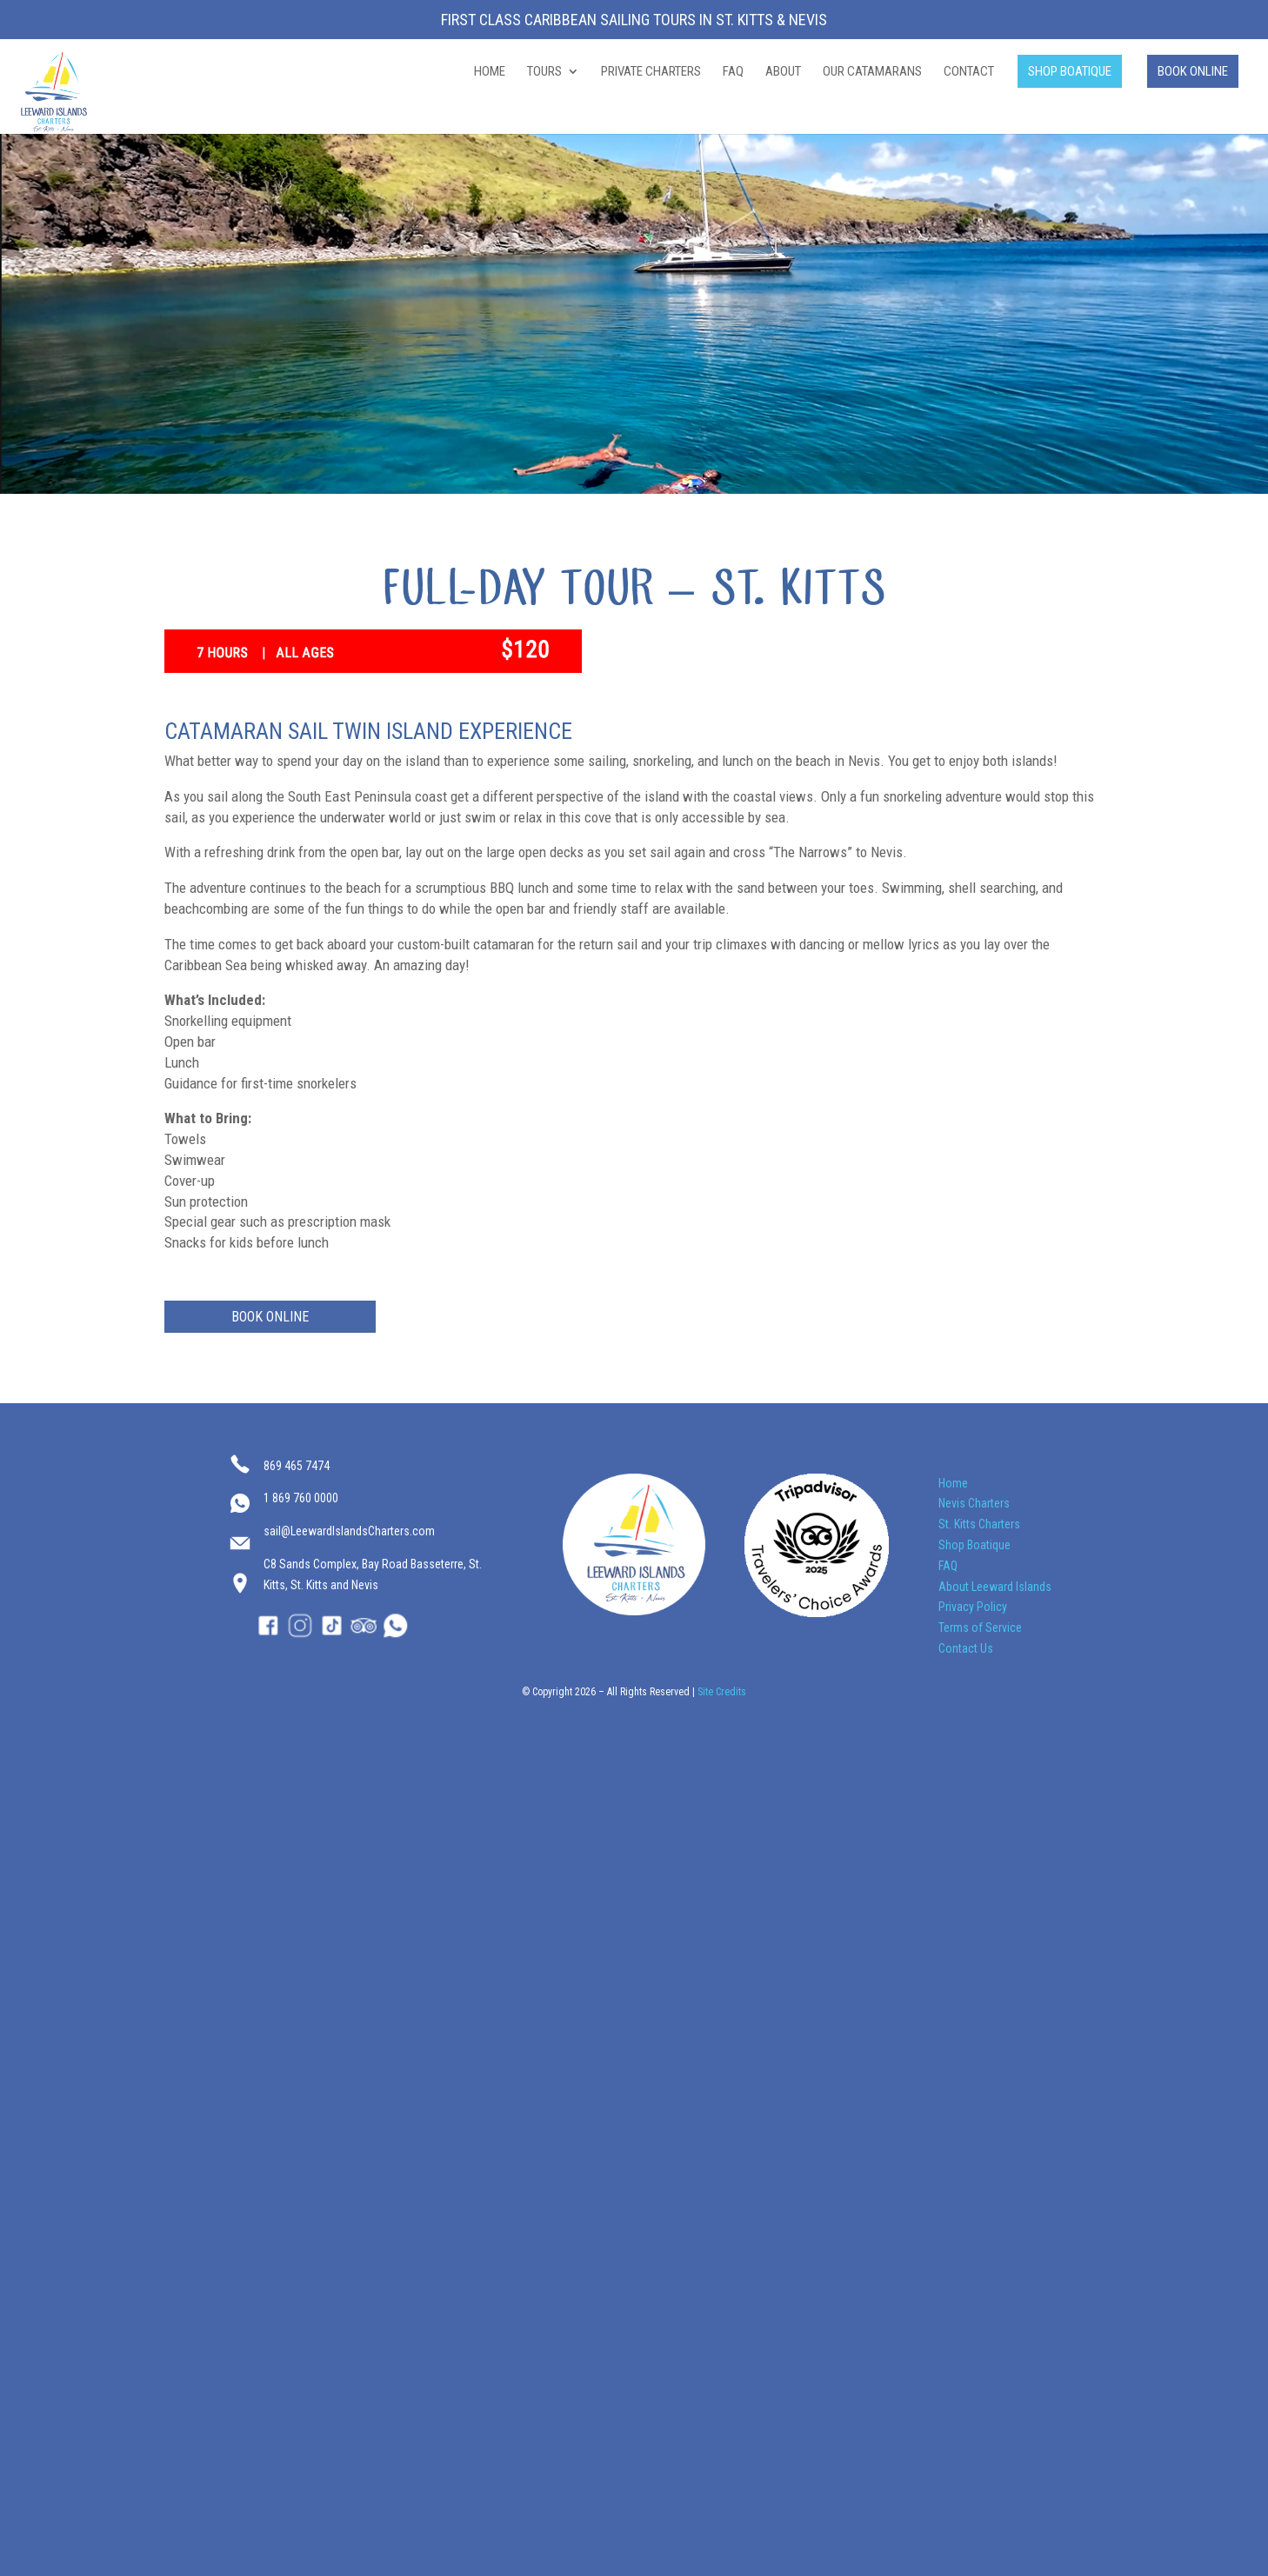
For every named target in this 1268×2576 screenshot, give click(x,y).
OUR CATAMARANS (872, 72)
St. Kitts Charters (979, 1524)
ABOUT (783, 72)
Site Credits (721, 1692)
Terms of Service (980, 1627)
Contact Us (965, 1648)
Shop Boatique (974, 1545)
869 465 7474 (297, 1466)
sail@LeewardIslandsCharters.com (349, 1531)
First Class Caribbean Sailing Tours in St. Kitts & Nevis (634, 20)
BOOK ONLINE (1193, 71)
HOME (489, 72)
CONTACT (969, 72)
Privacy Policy (972, 1607)
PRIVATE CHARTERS (651, 72)
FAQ (733, 72)
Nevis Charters (974, 1503)
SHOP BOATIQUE (1069, 71)
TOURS (544, 72)
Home (953, 1483)
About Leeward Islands (994, 1587)
